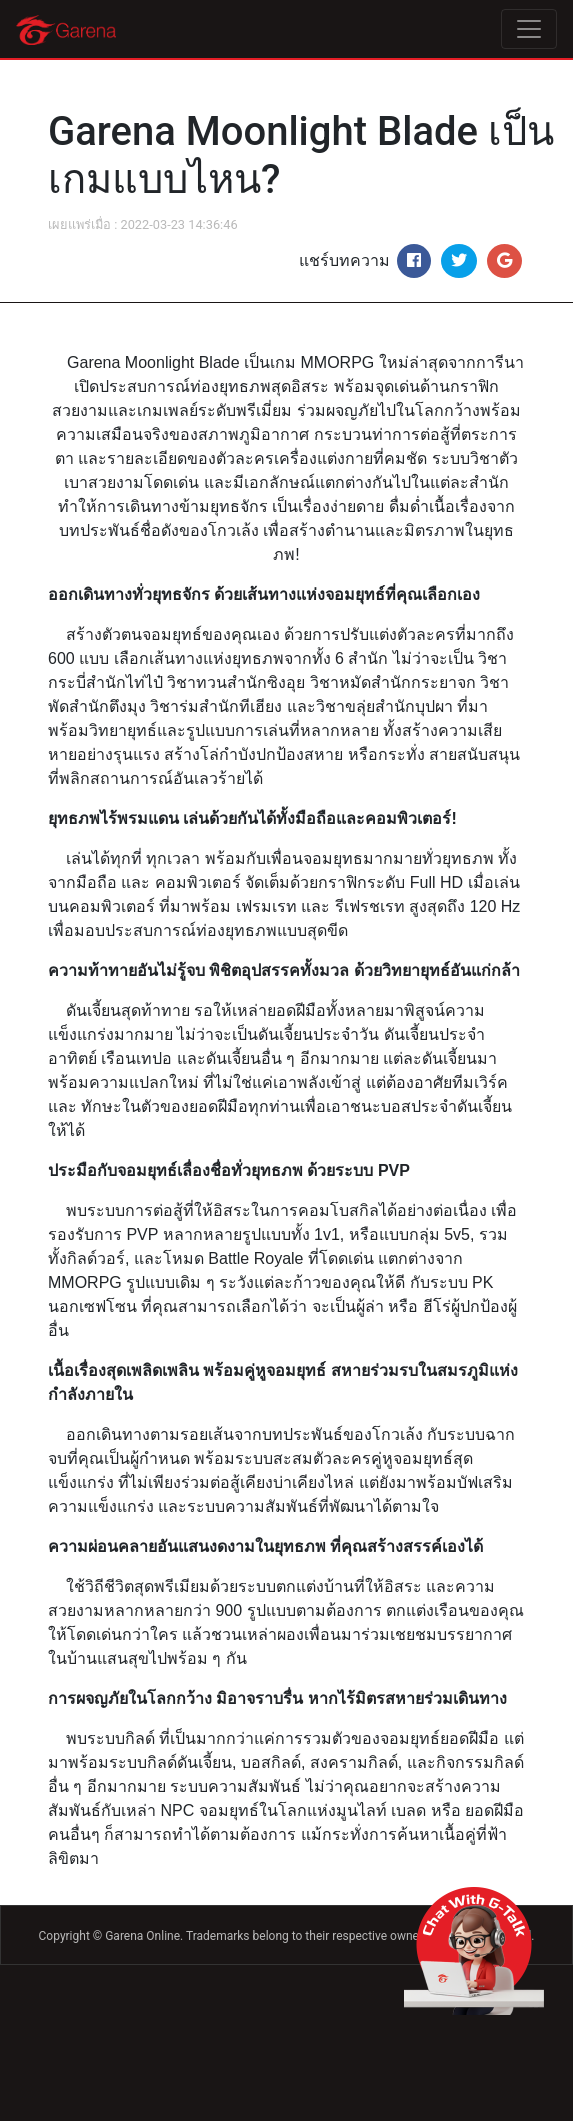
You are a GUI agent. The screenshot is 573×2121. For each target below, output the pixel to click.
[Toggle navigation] (529, 29)
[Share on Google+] (504, 261)
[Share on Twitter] (459, 261)
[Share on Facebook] (414, 261)
